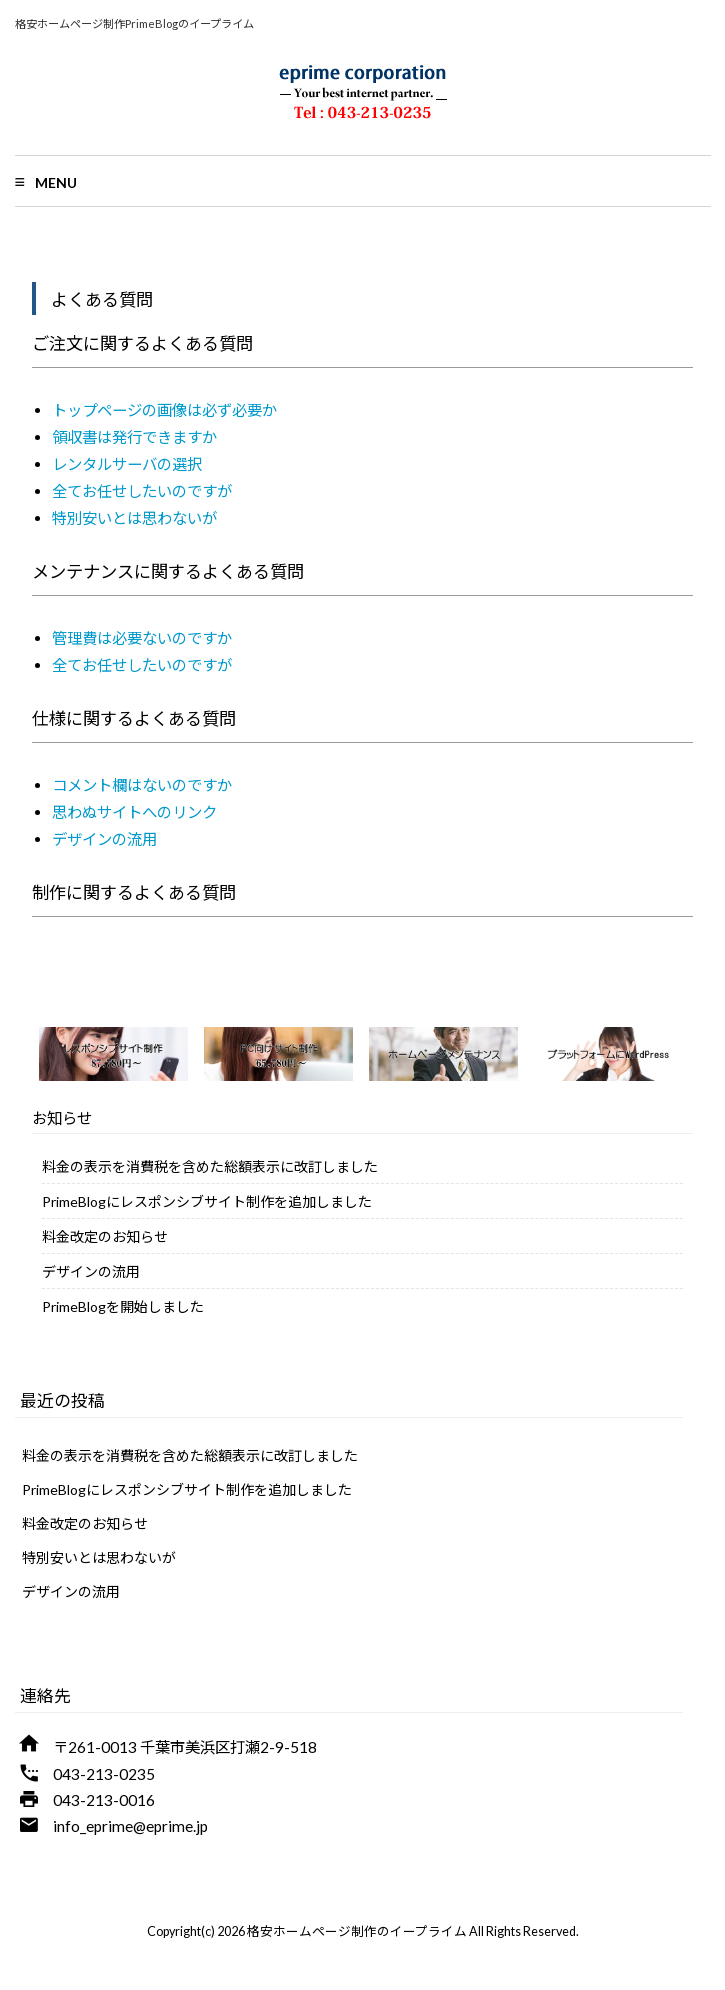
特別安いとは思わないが (134, 518)
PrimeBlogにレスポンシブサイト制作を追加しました (207, 1201)
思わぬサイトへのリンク (134, 812)
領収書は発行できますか (134, 437)
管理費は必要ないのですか (142, 638)
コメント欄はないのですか (142, 785)
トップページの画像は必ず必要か (164, 410)
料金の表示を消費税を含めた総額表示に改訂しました (210, 1166)
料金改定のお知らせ (105, 1236)
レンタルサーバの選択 (127, 464)
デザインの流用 (104, 839)
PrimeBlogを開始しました (123, 1306)
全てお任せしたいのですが (142, 491)
